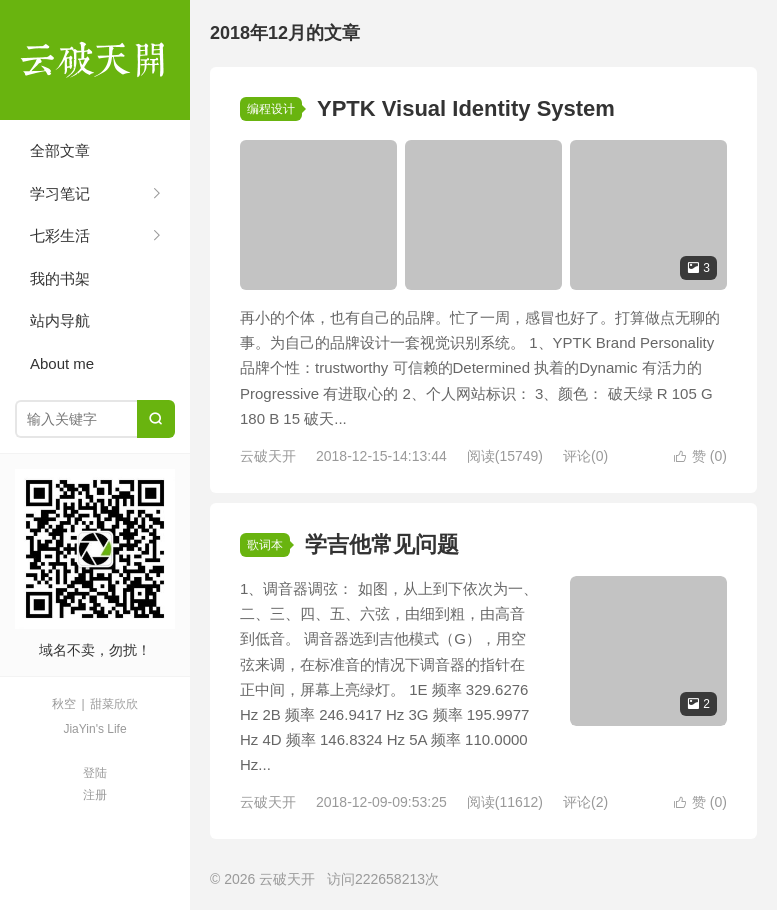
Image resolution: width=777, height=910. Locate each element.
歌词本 (265, 545)
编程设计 (271, 109)
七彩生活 (60, 235)
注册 (95, 795)
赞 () (700, 456)
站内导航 (60, 320)
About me (62, 363)
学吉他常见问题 (382, 544)
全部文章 (60, 150)
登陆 (95, 773)
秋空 (64, 704)
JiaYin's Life (94, 729)
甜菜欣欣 (114, 704)
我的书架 (60, 278)
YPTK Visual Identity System (466, 108)
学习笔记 (60, 193)
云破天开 (95, 60)
